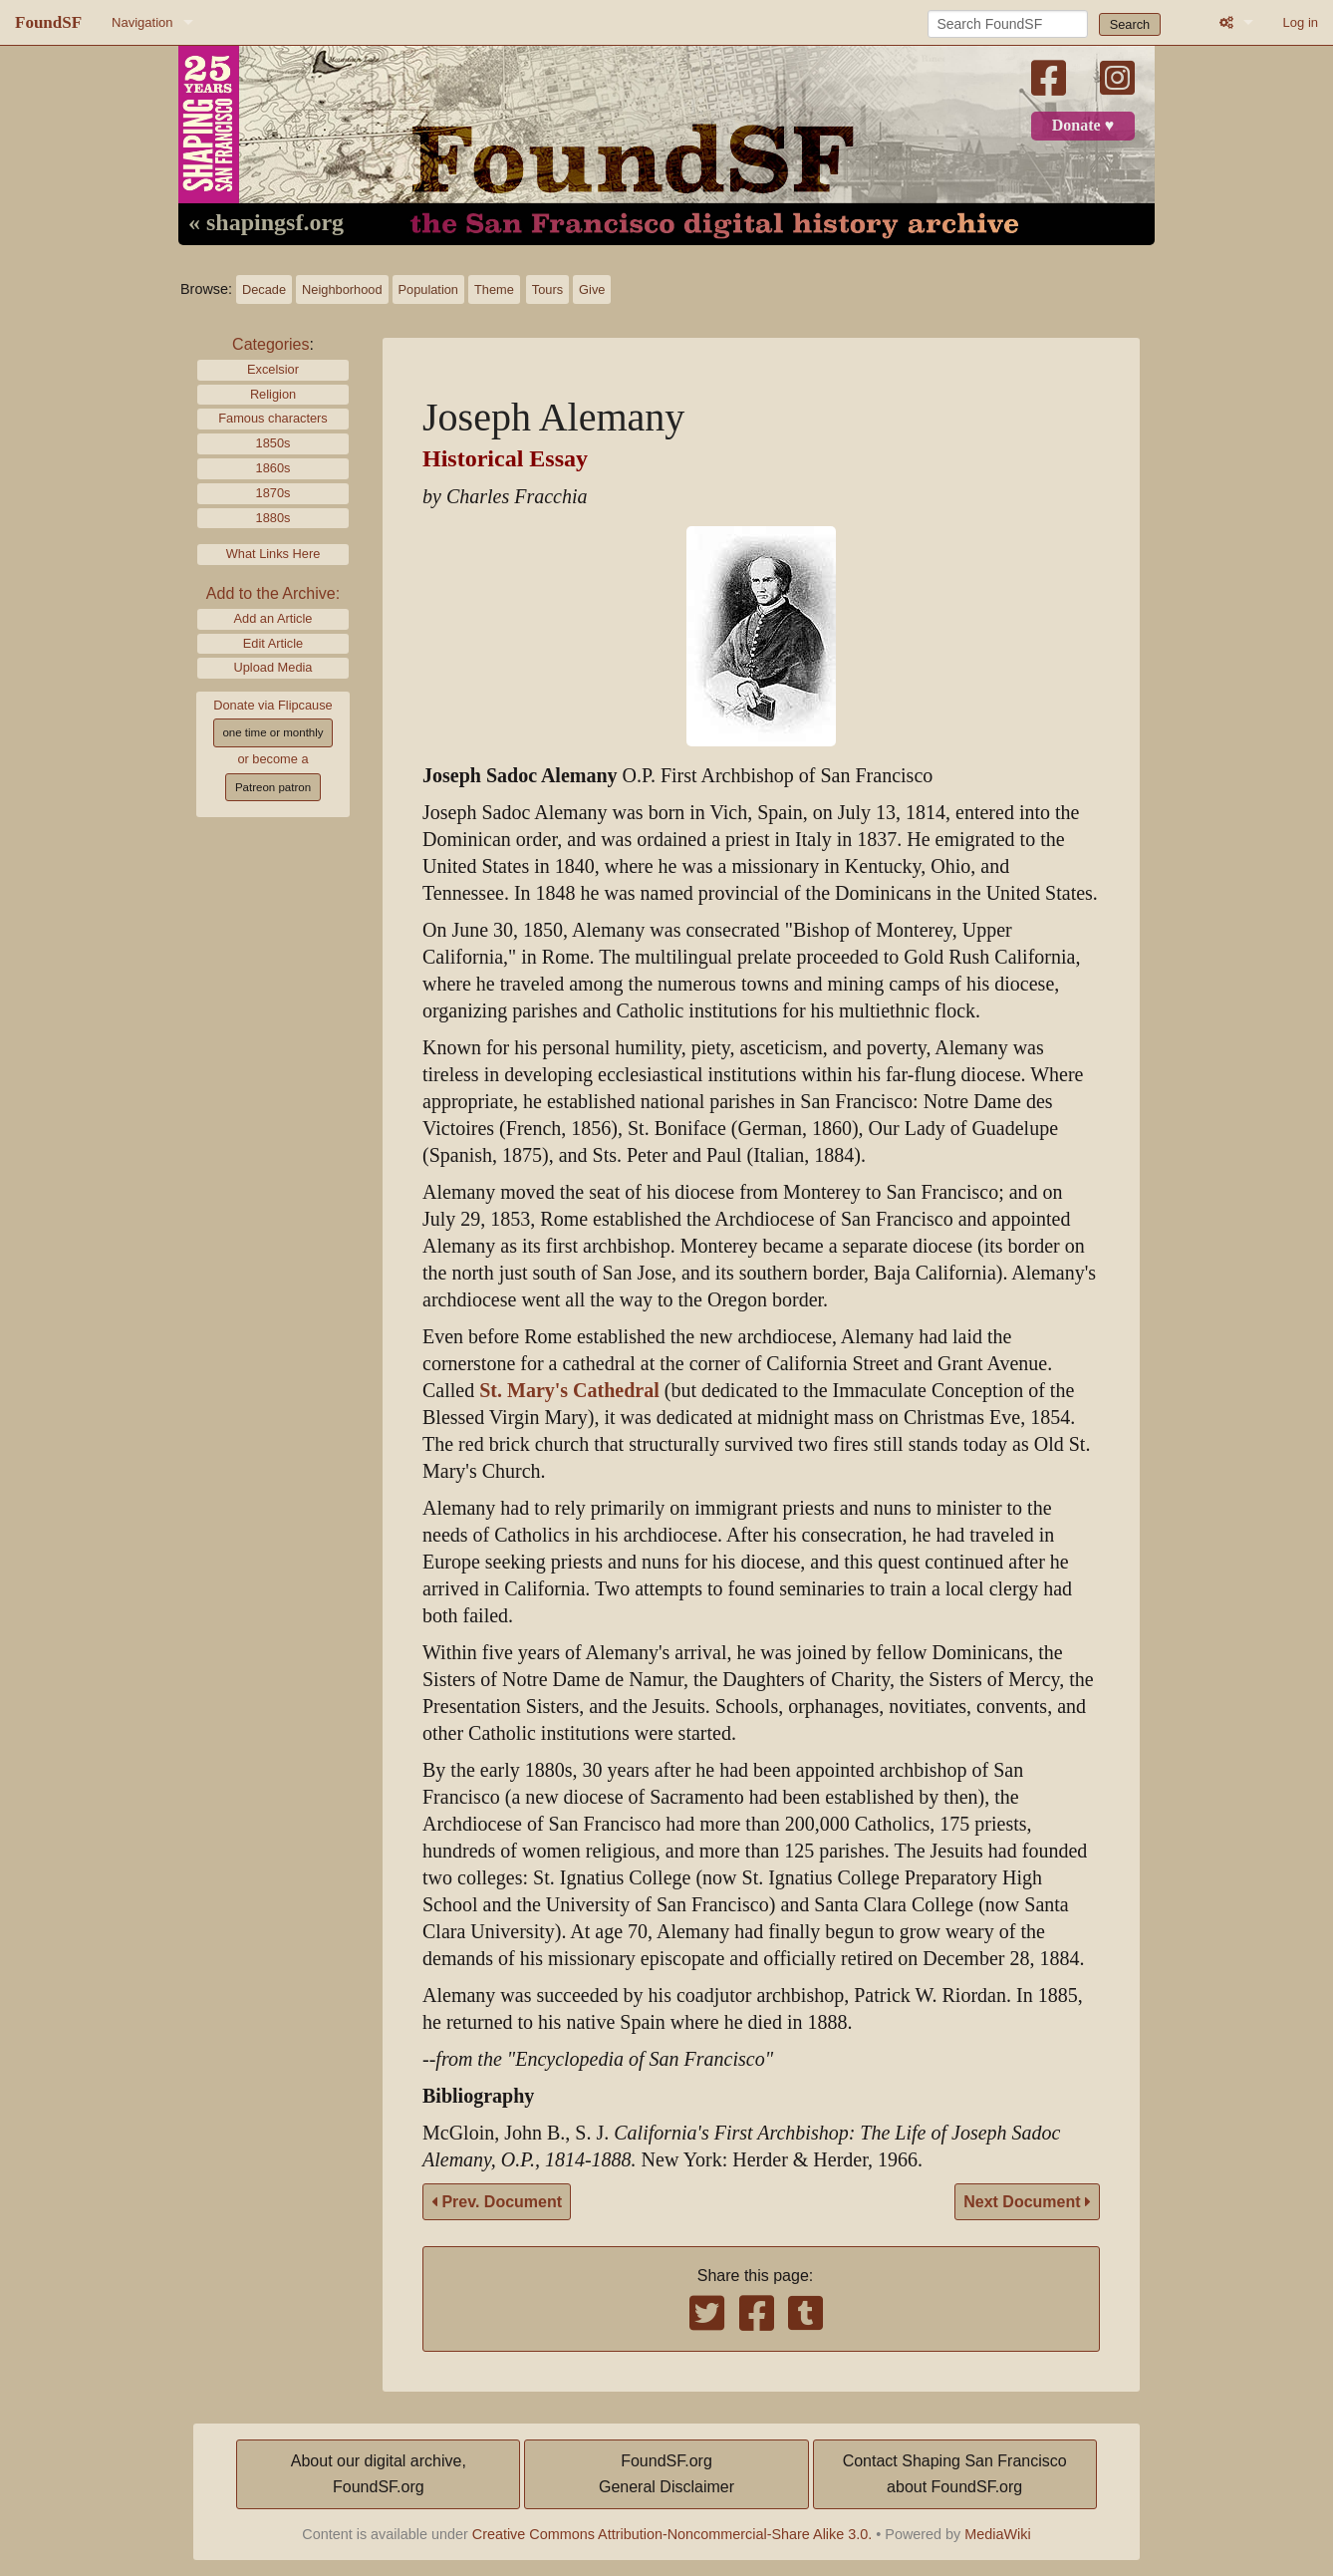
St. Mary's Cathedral (569, 1390)
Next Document (1027, 2201)
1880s (273, 517)
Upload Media (273, 667)
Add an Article (273, 618)
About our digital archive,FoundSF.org (378, 2473)
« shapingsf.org (266, 223)
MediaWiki (997, 2534)
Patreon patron (273, 787)
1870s (273, 492)
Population (428, 289)
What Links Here (273, 553)
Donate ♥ (1083, 126)
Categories (270, 344)
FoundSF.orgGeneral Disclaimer (666, 2473)
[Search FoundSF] (1008, 24)
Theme (494, 289)
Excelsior (273, 369)
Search (1130, 24)
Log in (1300, 22)
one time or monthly (272, 732)
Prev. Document (496, 2201)
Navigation (142, 22)
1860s (273, 467)
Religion (273, 394)
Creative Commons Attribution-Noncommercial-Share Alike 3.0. (672, 2534)
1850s (273, 442)
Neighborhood (342, 289)
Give (592, 289)
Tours (547, 289)
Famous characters (273, 418)
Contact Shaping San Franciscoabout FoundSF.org (955, 2473)
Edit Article (273, 643)
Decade (264, 289)
